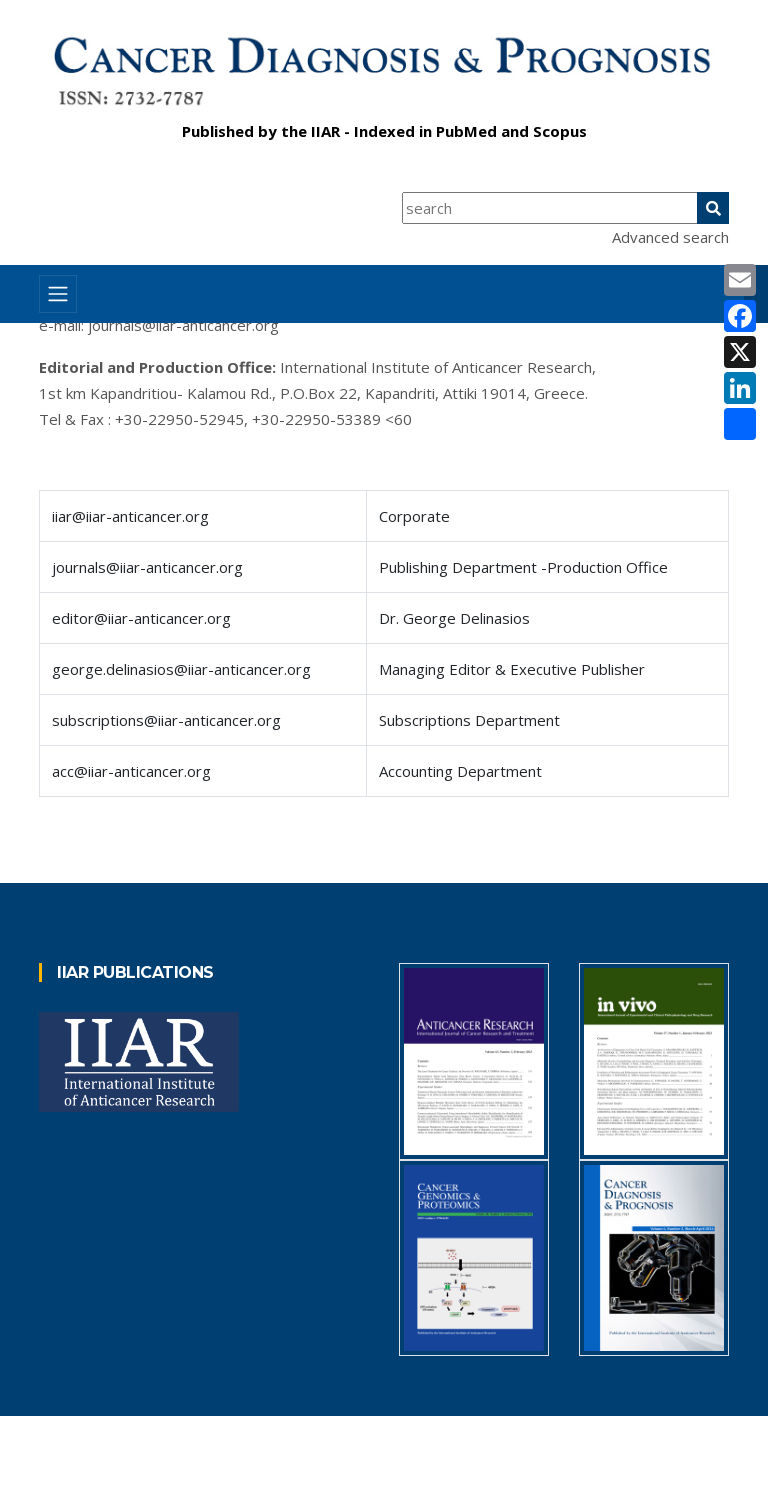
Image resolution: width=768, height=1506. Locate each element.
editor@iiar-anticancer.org (141, 618)
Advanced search (670, 237)
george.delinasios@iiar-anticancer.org (181, 669)
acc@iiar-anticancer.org (131, 771)
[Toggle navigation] (58, 294)
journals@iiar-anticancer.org (183, 325)
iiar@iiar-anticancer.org (130, 516)
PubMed (466, 131)
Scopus (560, 131)
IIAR (325, 131)
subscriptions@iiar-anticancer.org (166, 720)
